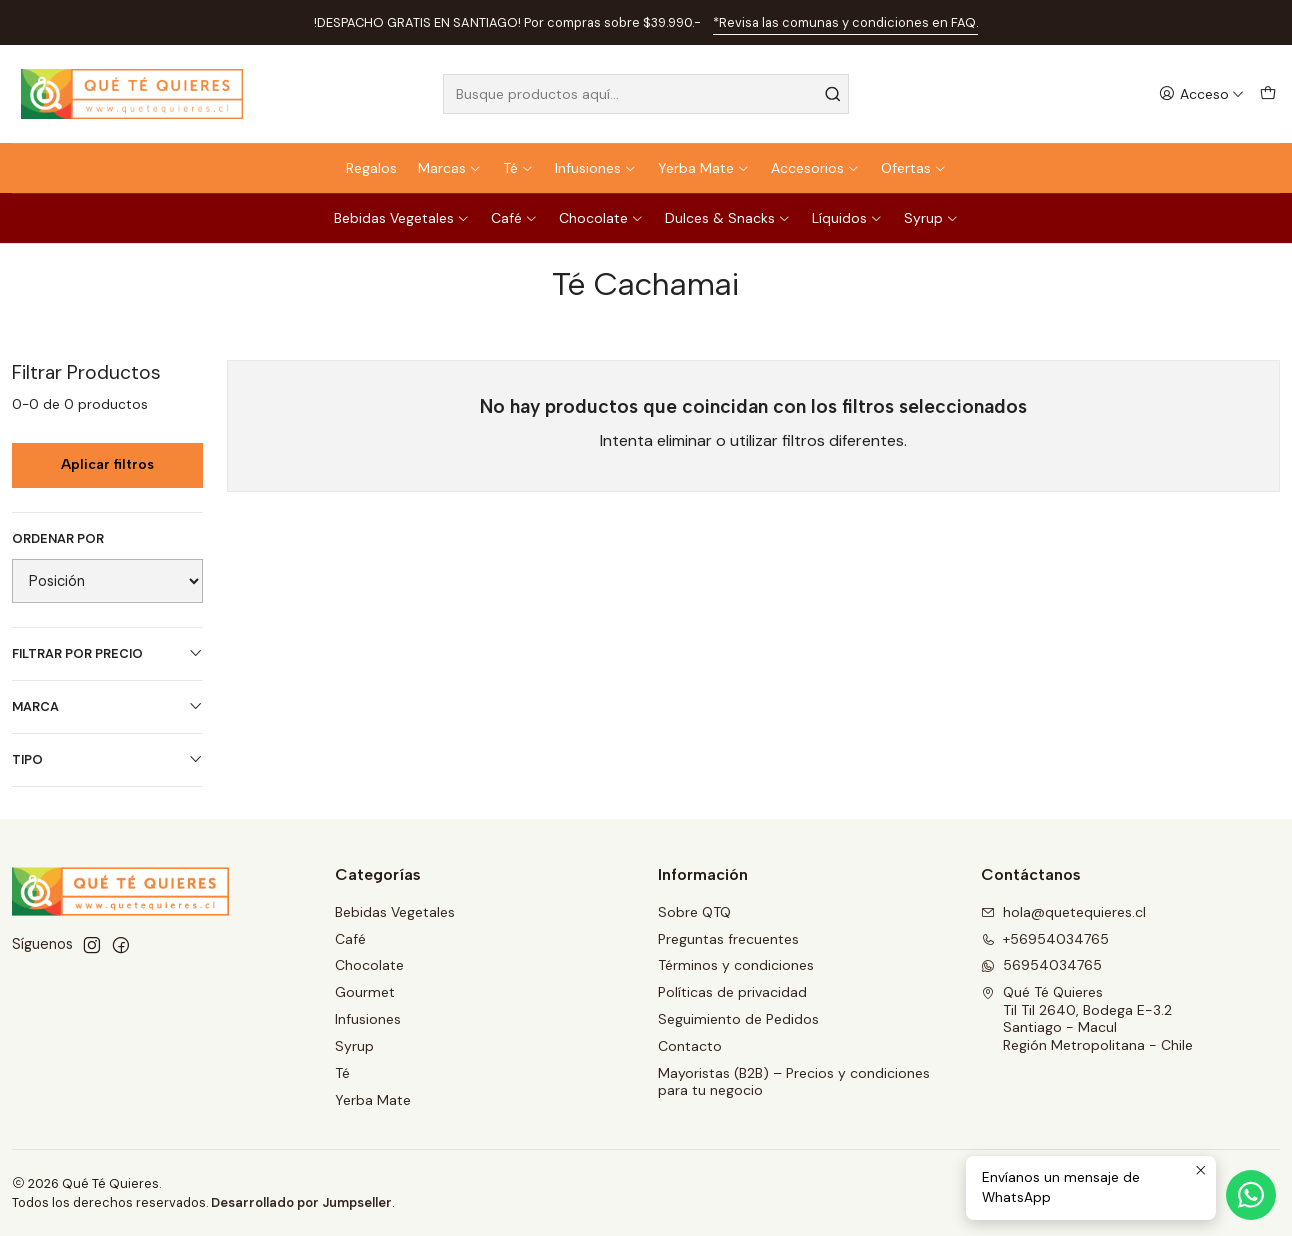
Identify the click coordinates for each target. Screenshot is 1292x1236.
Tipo (107, 759)
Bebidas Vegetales (402, 218)
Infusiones (596, 168)
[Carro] (1268, 94)
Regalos (371, 168)
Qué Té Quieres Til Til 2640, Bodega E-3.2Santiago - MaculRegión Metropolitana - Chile (1087, 1018)
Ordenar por (58, 539)
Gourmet (365, 992)
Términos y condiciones (736, 965)
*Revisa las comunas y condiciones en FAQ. (845, 22)
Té (518, 168)
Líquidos (847, 218)
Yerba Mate (704, 168)
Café (514, 218)
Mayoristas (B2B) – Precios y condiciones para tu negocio (794, 1082)
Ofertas (914, 168)
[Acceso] (1201, 94)
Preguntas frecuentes (728, 939)
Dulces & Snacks (728, 218)
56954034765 (1041, 965)
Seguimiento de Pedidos (738, 1019)
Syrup (931, 218)
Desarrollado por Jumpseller (301, 1202)
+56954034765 (1045, 939)
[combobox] (646, 94)
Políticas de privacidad (732, 992)
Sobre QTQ (694, 912)
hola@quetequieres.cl (1063, 912)
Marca (107, 706)
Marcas (450, 168)
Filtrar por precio (107, 653)
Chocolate (601, 218)
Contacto (690, 1046)
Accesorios (815, 168)
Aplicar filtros (107, 464)
